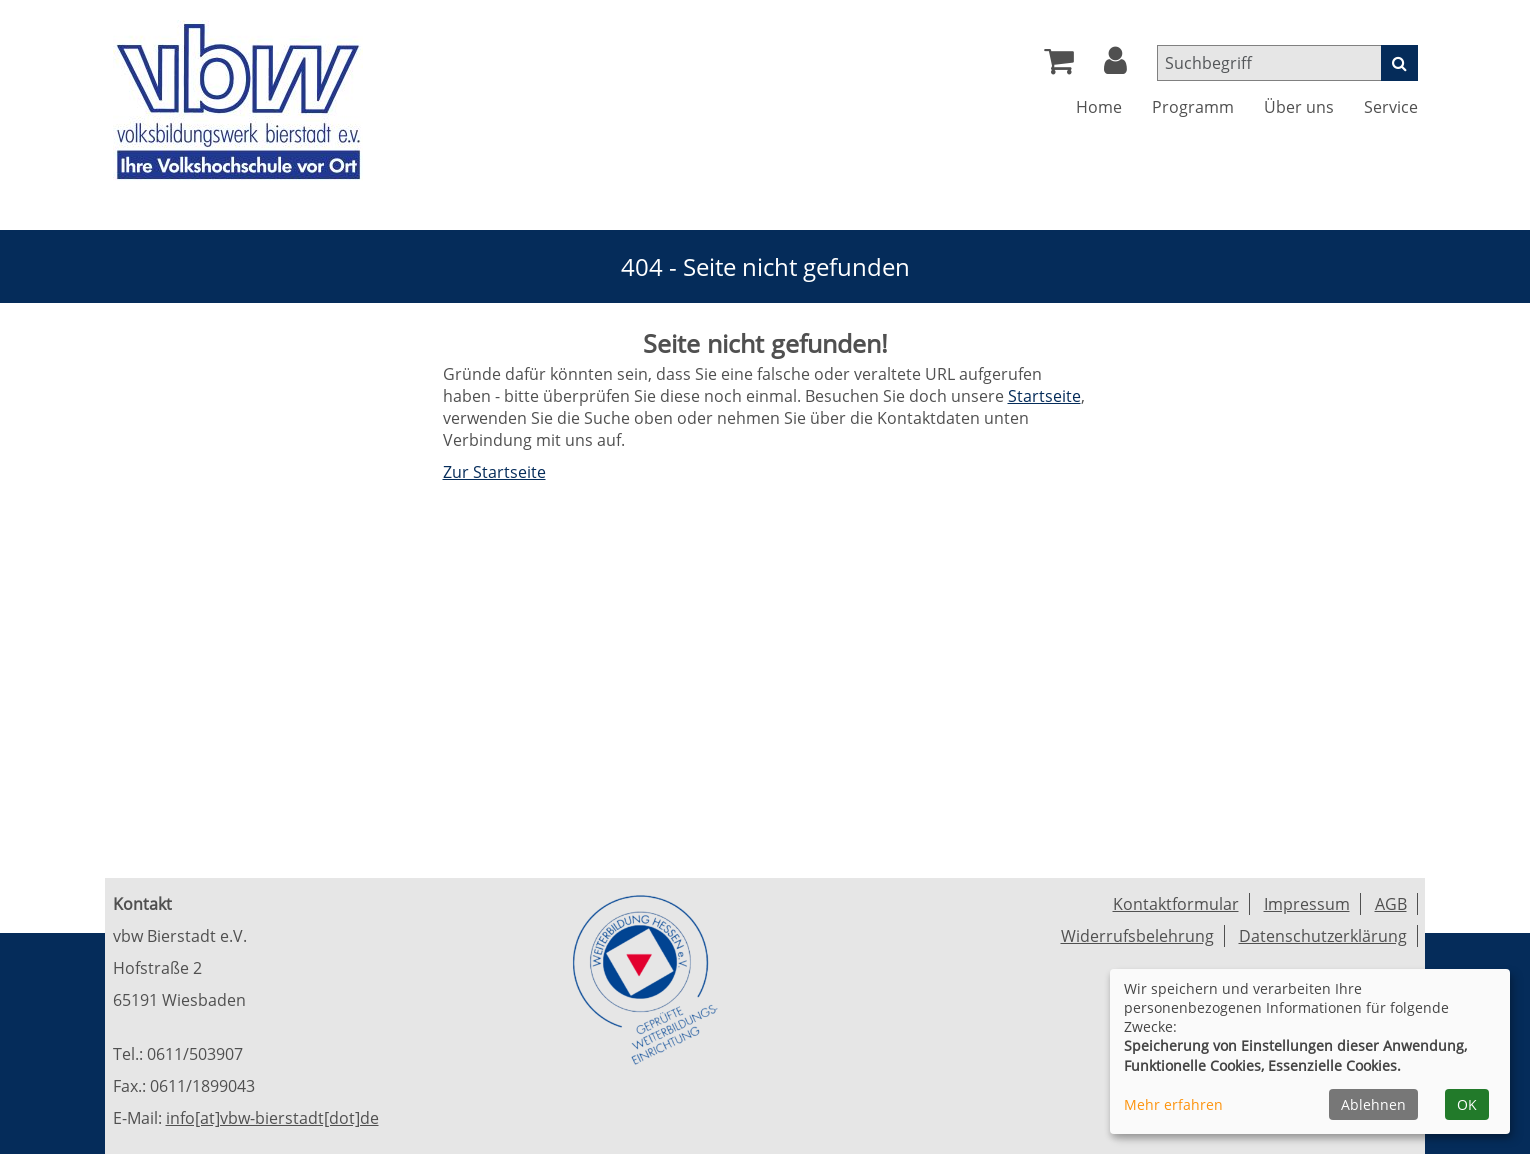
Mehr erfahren (1173, 1104)
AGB (1391, 904)
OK (1467, 1104)
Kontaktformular (1176, 904)
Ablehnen (1373, 1104)
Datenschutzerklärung (1323, 936)
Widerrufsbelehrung (1137, 936)
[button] (1115, 66)
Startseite (1044, 396)
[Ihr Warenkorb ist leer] (1059, 66)
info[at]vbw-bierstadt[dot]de (272, 1118)
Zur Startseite (494, 472)
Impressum (1307, 904)
